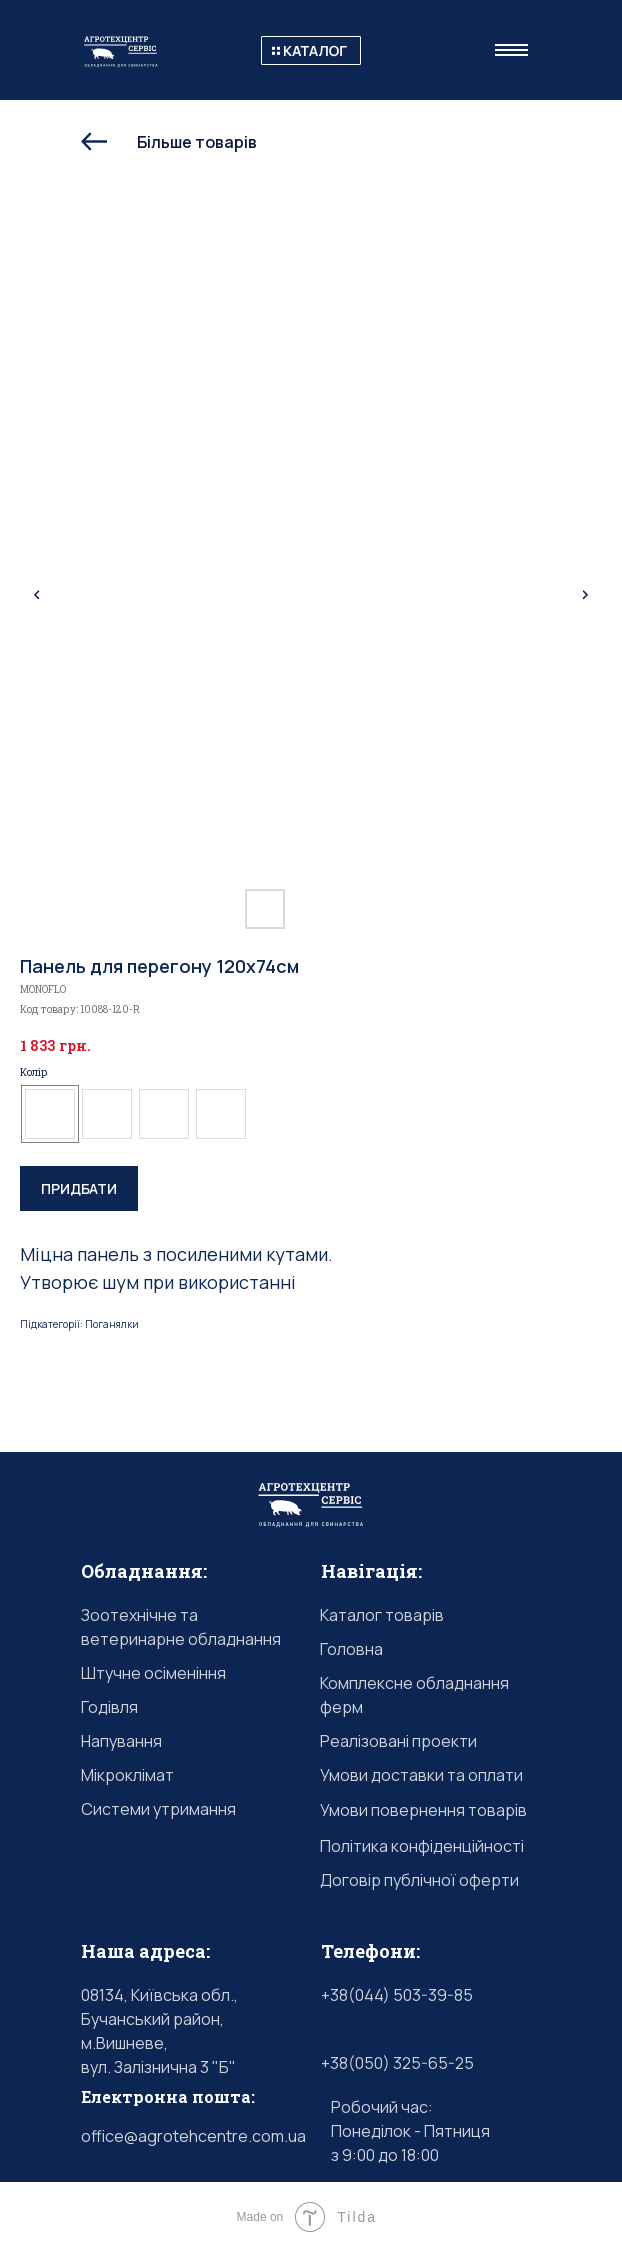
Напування (121, 1741)
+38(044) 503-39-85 (397, 1995)
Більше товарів (197, 142)
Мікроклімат (127, 1775)
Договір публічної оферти (419, 1880)
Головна (351, 1649)
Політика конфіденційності (422, 1846)
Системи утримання (158, 1809)
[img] (94, 141)
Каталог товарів (382, 1615)
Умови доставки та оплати (421, 1775)
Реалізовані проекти (398, 1741)
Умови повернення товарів (423, 1810)
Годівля (109, 1707)
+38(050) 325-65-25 (397, 2063)
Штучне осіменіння (153, 1673)
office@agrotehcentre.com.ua (193, 2136)
